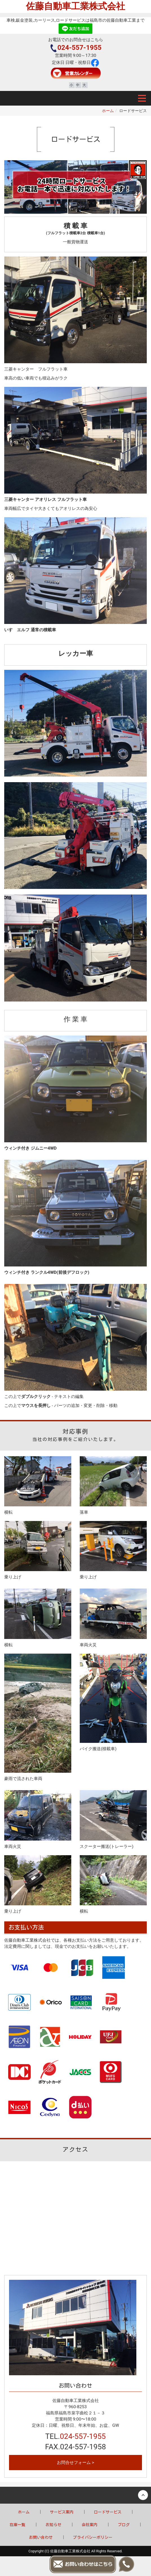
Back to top (75, 2495)
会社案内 (89, 2525)
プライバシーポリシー (92, 2537)
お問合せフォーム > (75, 2462)
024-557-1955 (76, 48)
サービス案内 (62, 2512)
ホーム (108, 110)
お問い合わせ (41, 2537)
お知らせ (53, 2525)
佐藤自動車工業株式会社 (75, 6)
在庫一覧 (17, 2525)
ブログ (124, 2525)
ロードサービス (107, 2512)
